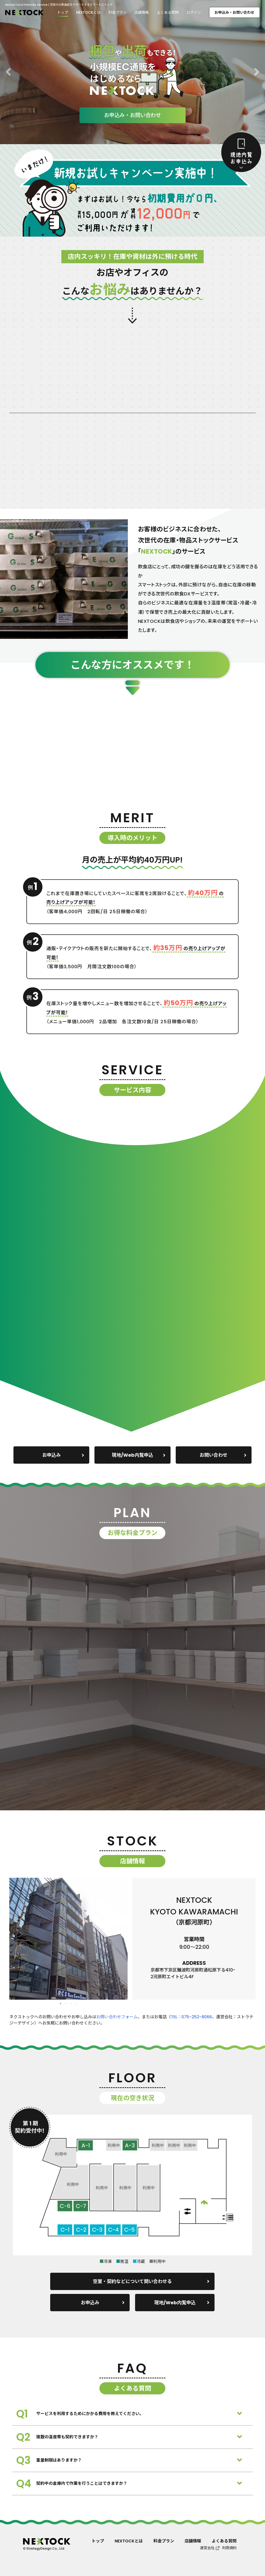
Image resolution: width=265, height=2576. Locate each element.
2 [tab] (65, 2003)
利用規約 (229, 2547)
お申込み (63, 1455)
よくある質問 (168, 12)
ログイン (194, 12)
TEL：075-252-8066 (191, 2017)
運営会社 (207, 2547)
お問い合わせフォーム (117, 2017)
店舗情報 (141, 12)
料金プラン (117, 12)
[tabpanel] (68, 1939)
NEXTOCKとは (88, 12)
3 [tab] (70, 2003)
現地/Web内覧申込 (138, 1455)
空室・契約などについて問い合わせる (151, 2281)
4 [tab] (76, 2003)
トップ (62, 12)
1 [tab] (60, 2003)
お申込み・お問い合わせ (234, 12)
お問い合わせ (223, 1455)
